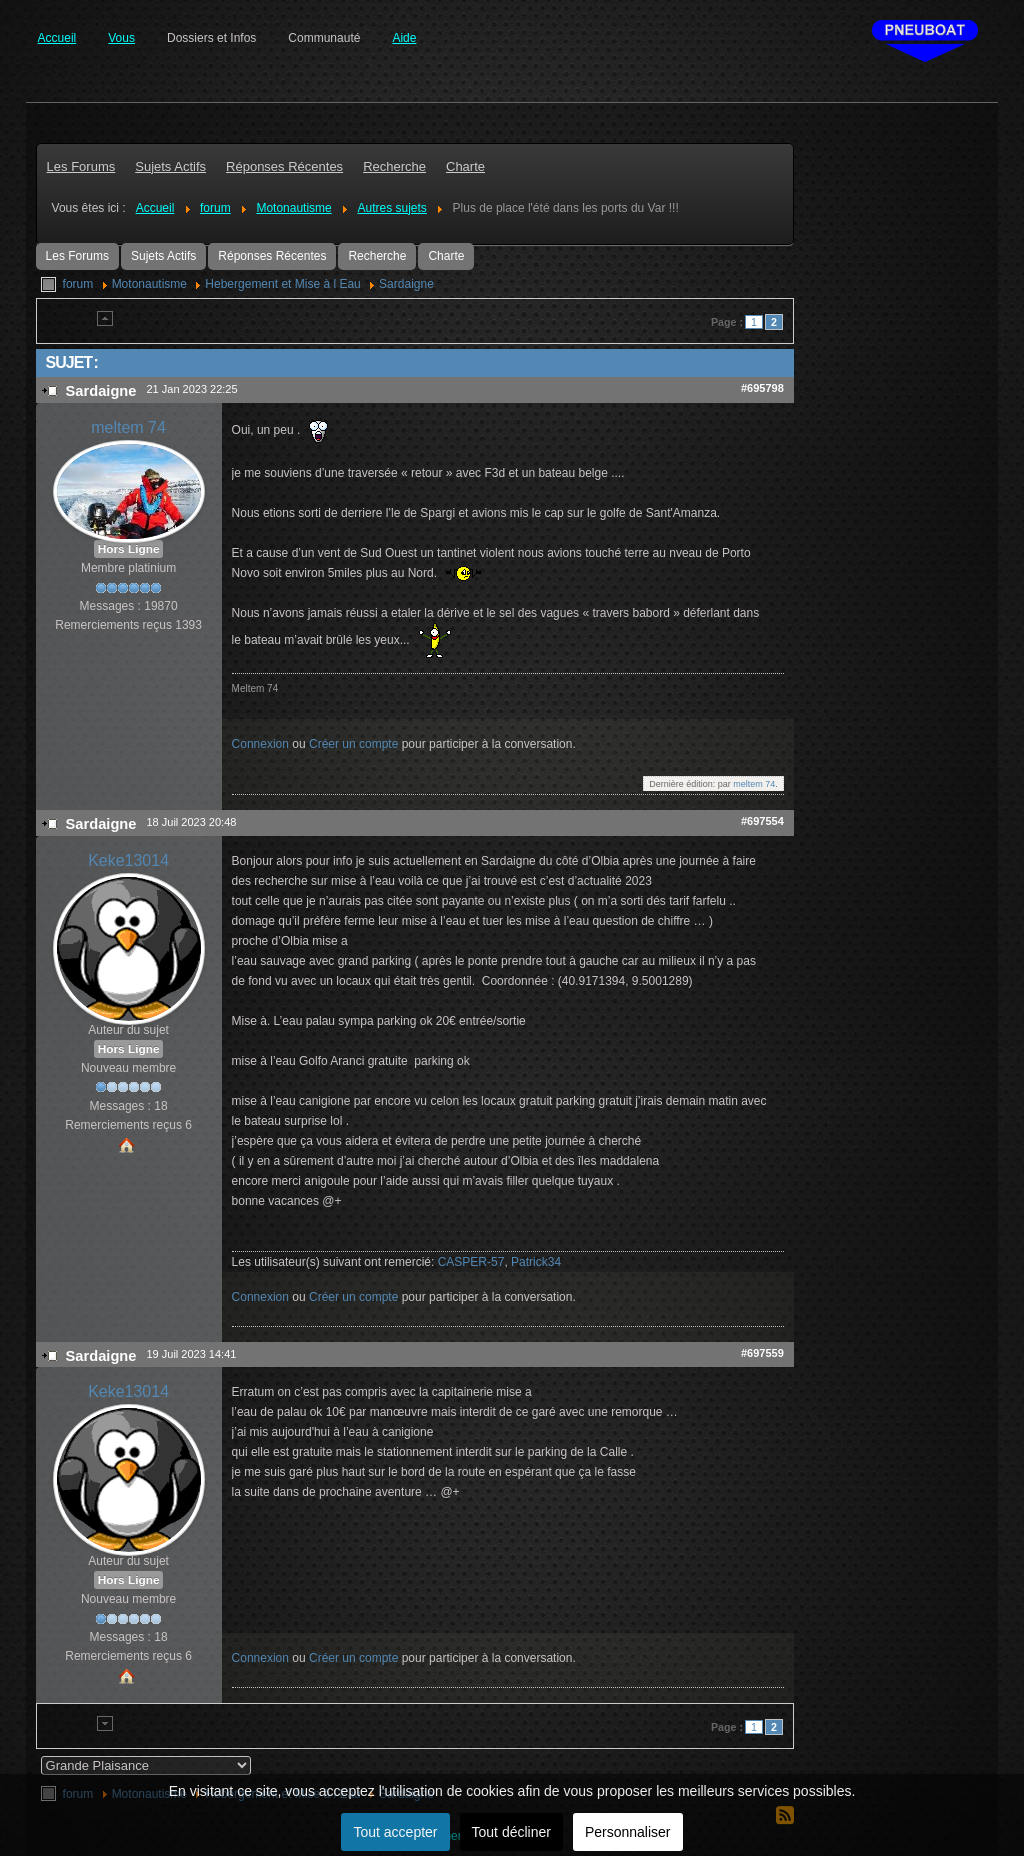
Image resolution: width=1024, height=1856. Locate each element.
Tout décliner (511, 1832)
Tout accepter (395, 1832)
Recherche (377, 256)
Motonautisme (149, 284)
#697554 (762, 821)
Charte (446, 256)
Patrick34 (536, 1262)
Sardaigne (406, 284)
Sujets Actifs (163, 256)
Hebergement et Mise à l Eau (282, 284)
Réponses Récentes (272, 256)
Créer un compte (353, 744)
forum (78, 284)
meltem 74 (128, 427)
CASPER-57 (471, 1262)
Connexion (260, 744)
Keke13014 (128, 860)
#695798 (762, 388)
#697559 (762, 1353)
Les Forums (77, 256)
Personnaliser (628, 1832)
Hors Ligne (129, 549)
